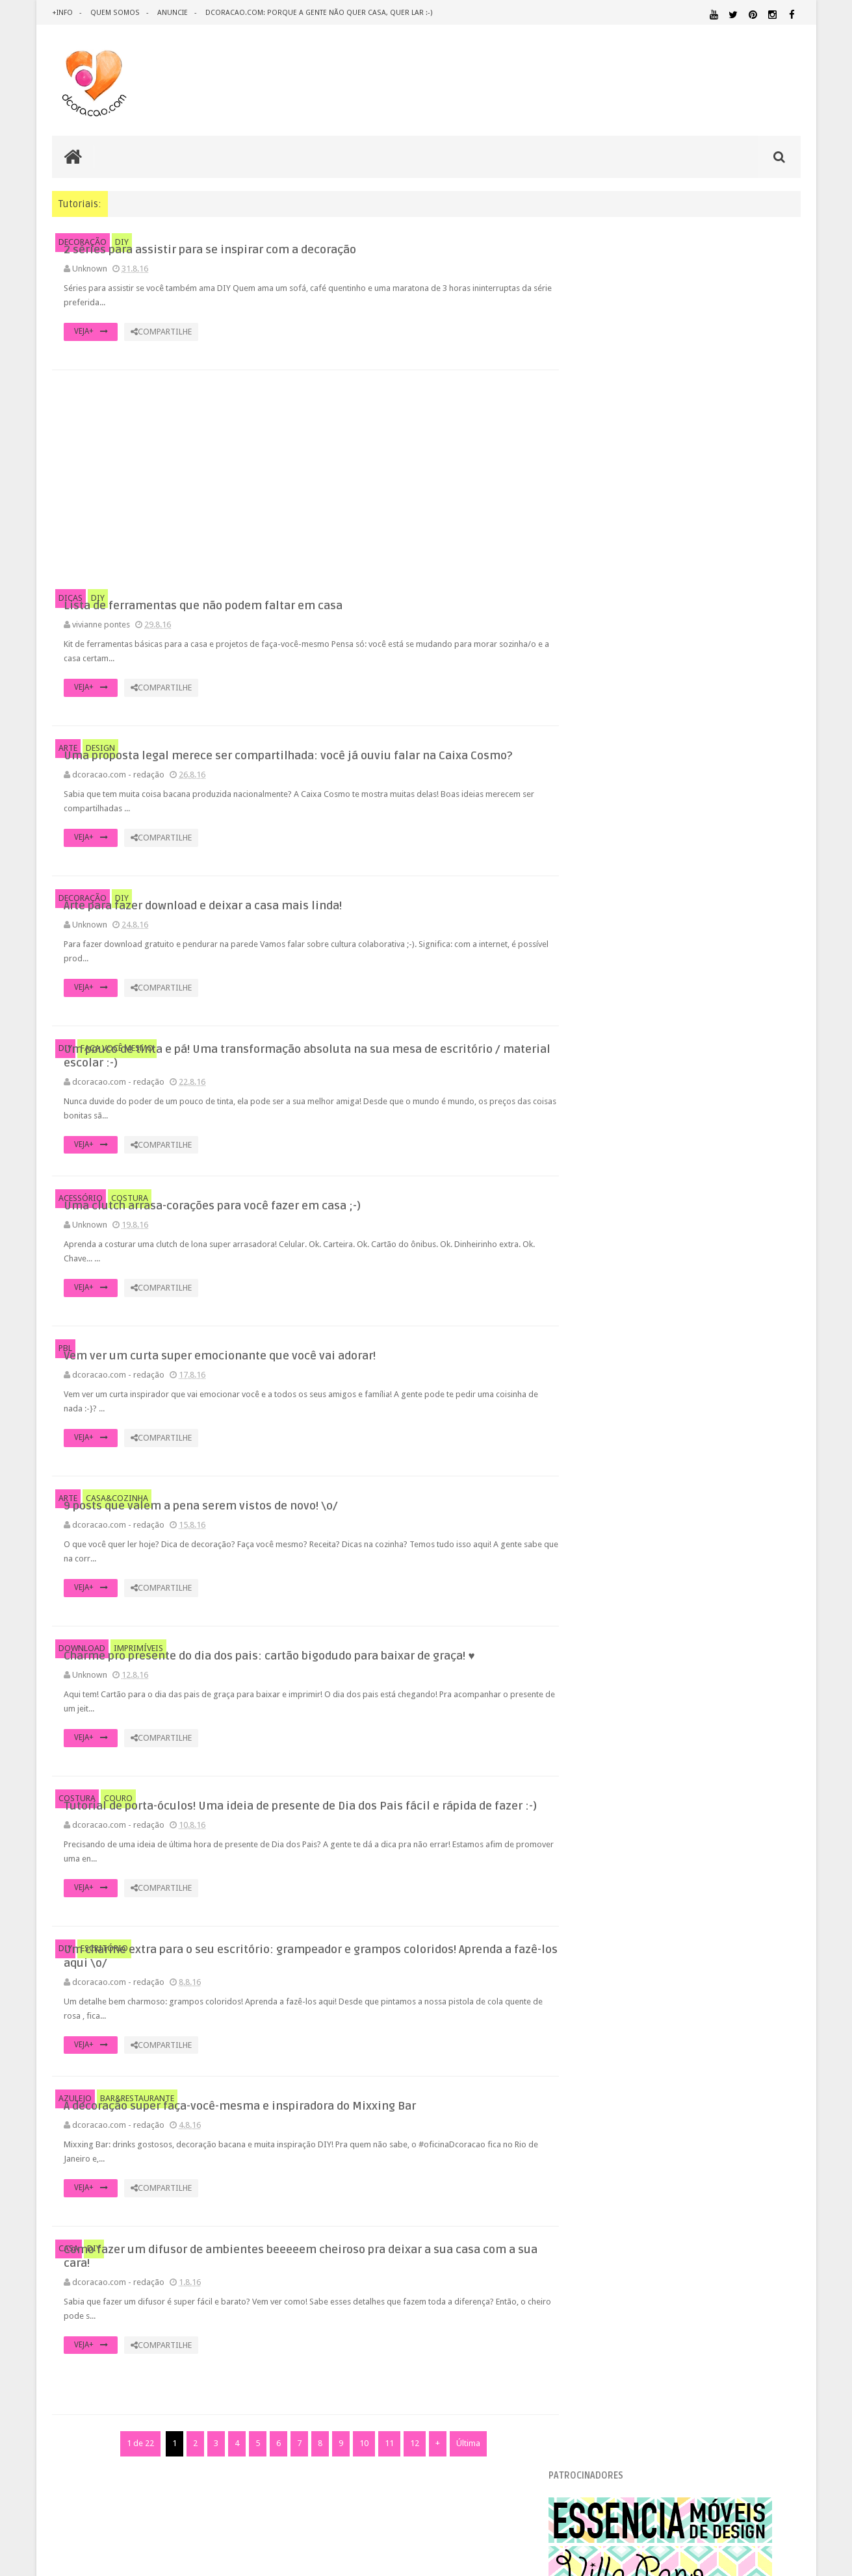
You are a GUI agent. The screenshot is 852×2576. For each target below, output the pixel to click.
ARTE (67, 752)
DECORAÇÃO (82, 242)
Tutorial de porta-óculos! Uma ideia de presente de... (695, 1380)
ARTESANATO (601, 2009)
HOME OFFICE (690, 2066)
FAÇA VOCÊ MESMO (117, 1071)
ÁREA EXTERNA (737, 2189)
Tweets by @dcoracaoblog (626, 2292)
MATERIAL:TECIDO (687, 2126)
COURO (118, 1845)
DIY (122, 242)
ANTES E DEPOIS (684, 1992)
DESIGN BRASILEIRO (759, 2022)
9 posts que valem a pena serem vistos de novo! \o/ (692, 1347)
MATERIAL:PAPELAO (609, 2127)
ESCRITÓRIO (104, 2011)
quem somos (114, 12)
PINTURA (739, 2138)
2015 (599, 1601)
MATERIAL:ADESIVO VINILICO (635, 2090)
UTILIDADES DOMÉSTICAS (613, 2189)
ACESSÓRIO (80, 1236)
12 (408, 2540)
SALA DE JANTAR (709, 2176)
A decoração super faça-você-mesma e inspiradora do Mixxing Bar (401, 2178)
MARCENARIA (775, 2078)
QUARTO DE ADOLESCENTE (710, 2151)
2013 (599, 1633)
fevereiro (617, 1563)
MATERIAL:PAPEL (762, 2113)
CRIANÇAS (674, 2008)
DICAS (70, 600)
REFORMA (783, 2164)
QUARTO (640, 2151)
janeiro (613, 1580)
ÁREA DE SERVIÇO (682, 2188)
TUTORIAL (776, 2175)
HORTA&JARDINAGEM (759, 2066)
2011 (599, 1666)
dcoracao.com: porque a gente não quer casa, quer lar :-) (317, 12)
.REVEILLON (630, 1993)
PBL (65, 1388)
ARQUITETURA (749, 1992)
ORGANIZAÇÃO (766, 2126)
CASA (68, 2329)
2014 (599, 1617)
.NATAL (592, 1992)
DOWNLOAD (81, 1693)
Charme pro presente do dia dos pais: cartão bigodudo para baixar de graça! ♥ (416, 1694)
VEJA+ (325, 346)
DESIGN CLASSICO (621, 2034)
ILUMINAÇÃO (701, 2078)
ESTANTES (741, 2049)
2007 (599, 1732)
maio (609, 1514)
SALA (656, 2176)
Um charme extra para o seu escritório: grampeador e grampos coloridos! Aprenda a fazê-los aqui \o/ (416, 2019)
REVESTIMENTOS (607, 2176)
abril (608, 1530)
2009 (599, 1699)
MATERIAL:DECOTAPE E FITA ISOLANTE (726, 2101)
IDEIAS (640, 2078)
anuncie (171, 12)
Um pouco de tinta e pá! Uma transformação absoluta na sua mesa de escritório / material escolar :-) (422, 1079)
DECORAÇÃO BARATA (624, 2021)
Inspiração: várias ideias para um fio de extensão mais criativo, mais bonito (713, 847)
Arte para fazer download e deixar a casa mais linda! (695, 1251)
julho (609, 1481)
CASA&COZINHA (117, 1541)
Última (462, 2540)
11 (382, 2540)
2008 (599, 1716)
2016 (599, 1097)
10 (357, 2540)
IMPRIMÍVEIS (138, 1693)
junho (610, 1497)
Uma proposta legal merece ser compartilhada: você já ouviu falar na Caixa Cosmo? (415, 760)
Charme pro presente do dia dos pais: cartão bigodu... (698, 1364)
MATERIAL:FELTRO (609, 2114)
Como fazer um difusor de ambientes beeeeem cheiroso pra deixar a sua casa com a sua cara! (419, 2337)
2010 (599, 1682)
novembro (619, 1128)
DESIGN (100, 752)
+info (62, 12)
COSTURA (129, 1236)
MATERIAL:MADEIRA (683, 2114)
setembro (618, 1161)
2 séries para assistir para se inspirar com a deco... (690, 1192)
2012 (599, 1650)
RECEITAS (731, 2164)
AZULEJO (75, 2177)
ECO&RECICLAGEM (617, 2049)
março (612, 1547)
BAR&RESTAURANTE (137, 2177)
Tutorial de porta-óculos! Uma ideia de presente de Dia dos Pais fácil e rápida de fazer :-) (409, 1853)
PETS (706, 2139)
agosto (613, 1177)
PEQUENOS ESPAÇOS (653, 2139)
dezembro (619, 1112)
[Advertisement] (299, 480)
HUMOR (590, 2078)
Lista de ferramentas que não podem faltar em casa (693, 1208)
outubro (615, 1145)
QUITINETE (680, 2164)
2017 (599, 1081)
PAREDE (593, 2138)
